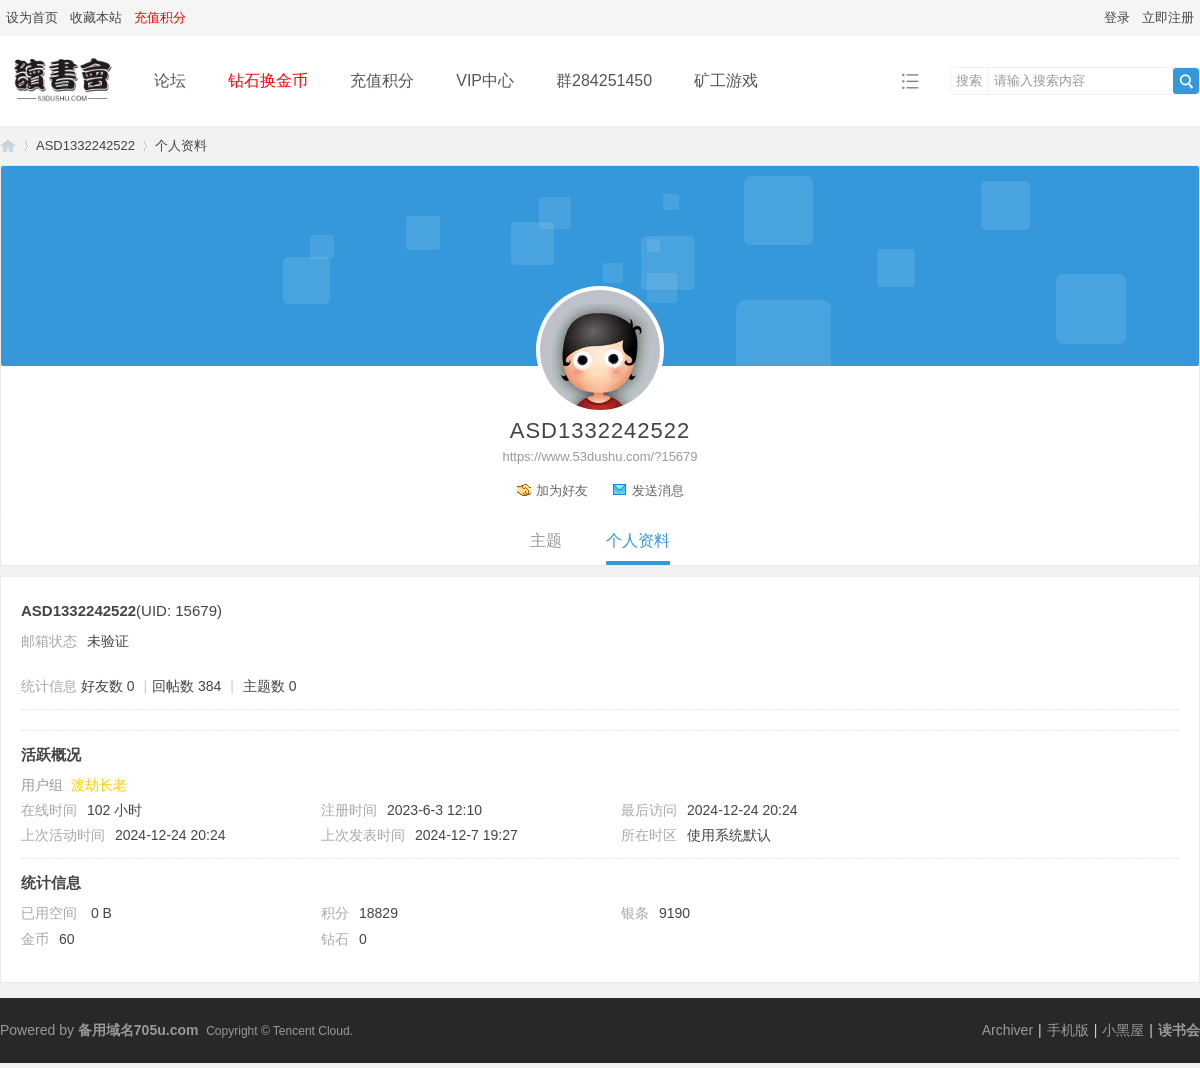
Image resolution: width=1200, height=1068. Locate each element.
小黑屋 (1123, 1030)
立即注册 (1168, 17)
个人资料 (638, 540)
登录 (1117, 17)
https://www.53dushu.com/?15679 (599, 456)
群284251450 (604, 80)
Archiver (1007, 1030)
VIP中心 (485, 80)
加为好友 (562, 490)
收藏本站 (96, 17)
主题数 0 (270, 686)
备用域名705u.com (138, 1030)
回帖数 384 (186, 686)
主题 (546, 540)
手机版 (1068, 1030)
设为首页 (32, 17)
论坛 (170, 80)
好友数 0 (108, 686)
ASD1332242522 (85, 145)
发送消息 (658, 490)
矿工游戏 (726, 80)
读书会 (1179, 1030)
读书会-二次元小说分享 (8, 145)
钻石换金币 (268, 80)
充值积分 (382, 80)
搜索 (969, 80)
